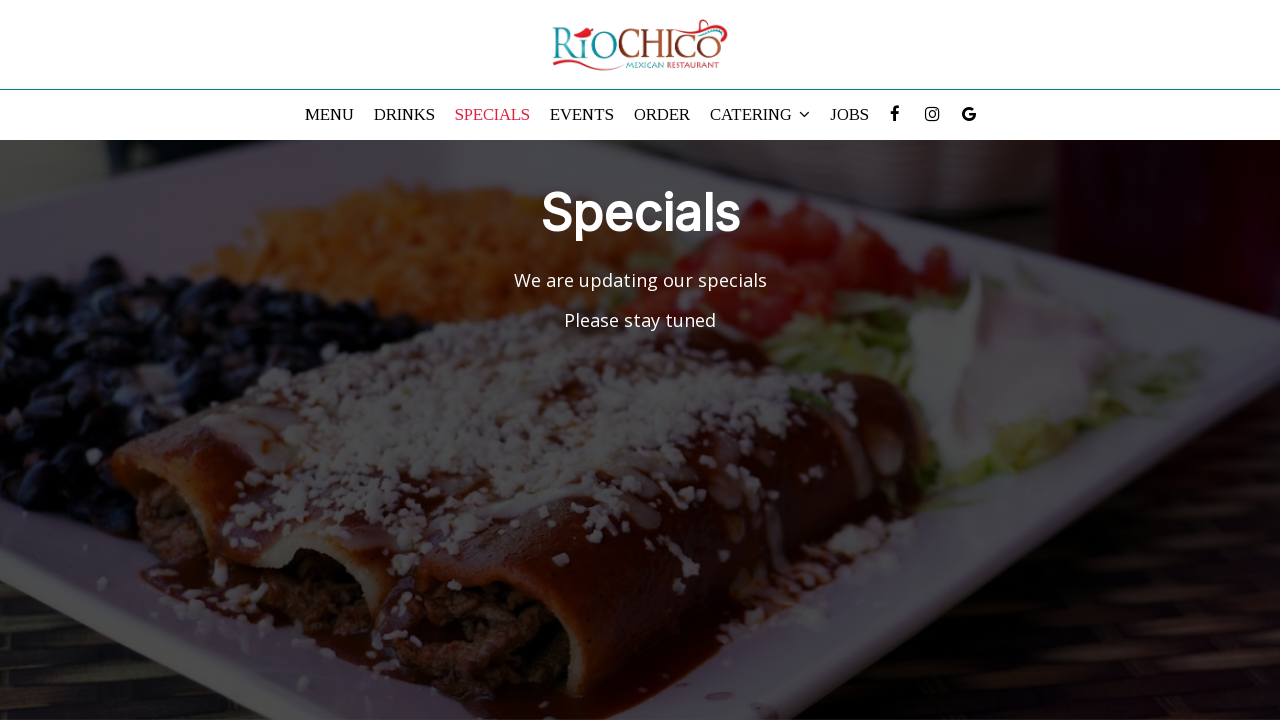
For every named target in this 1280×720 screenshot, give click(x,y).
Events (582, 114)
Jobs (849, 114)
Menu (329, 114)
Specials (492, 114)
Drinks (404, 114)
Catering (760, 114)
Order (662, 114)
